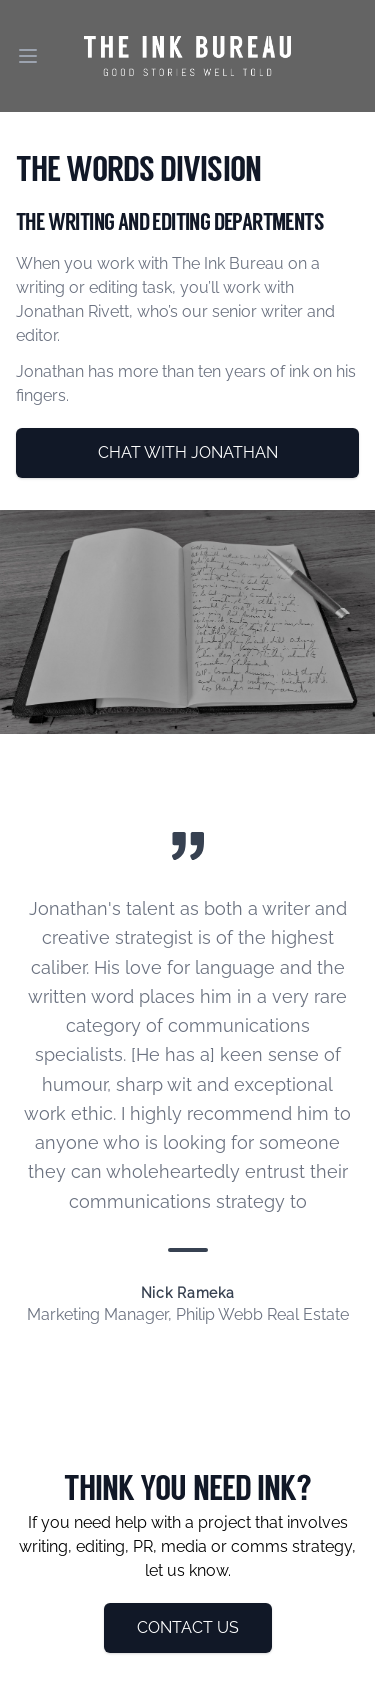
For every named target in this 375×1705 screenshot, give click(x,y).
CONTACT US (188, 1627)
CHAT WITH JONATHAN (188, 452)
